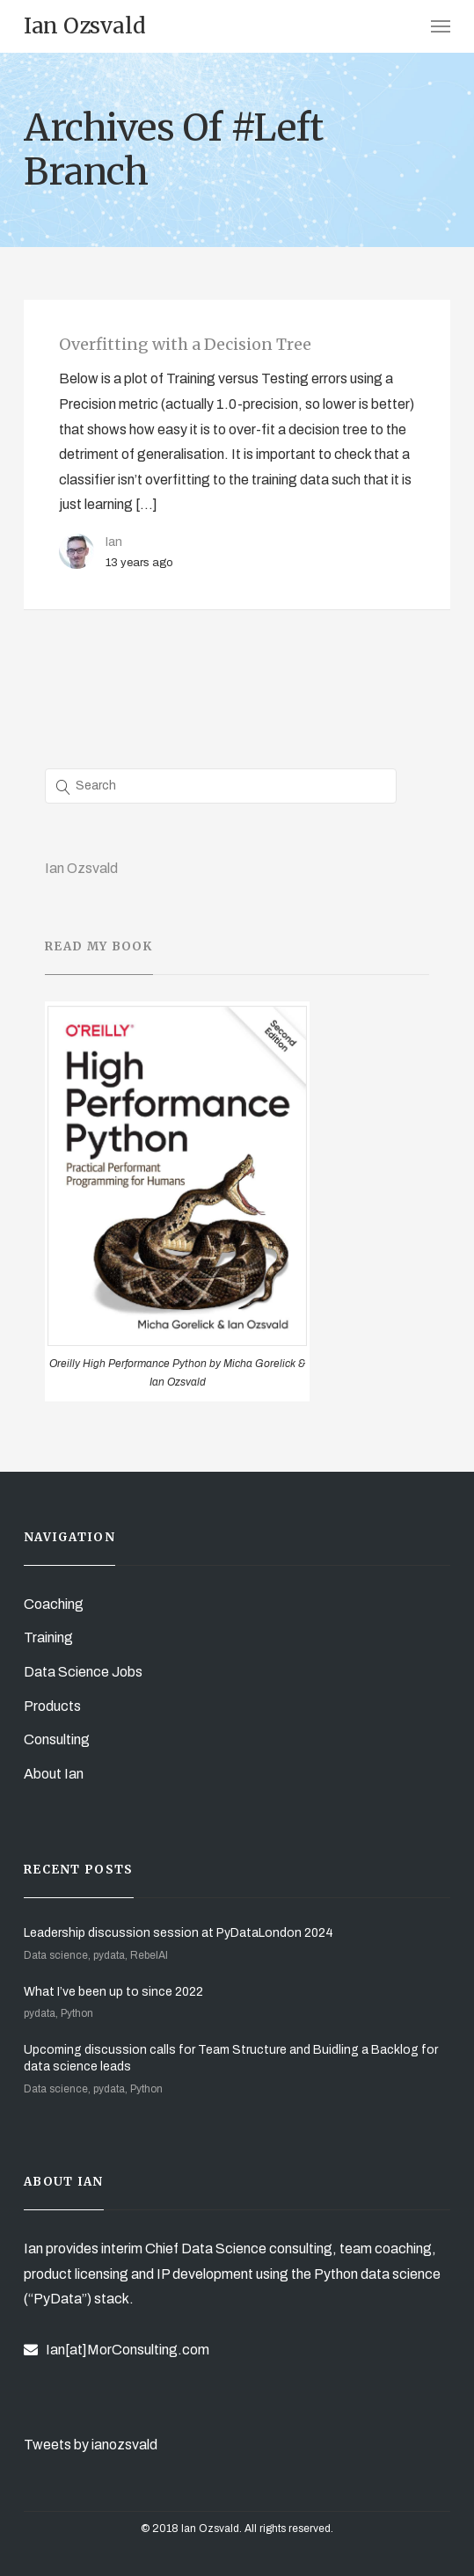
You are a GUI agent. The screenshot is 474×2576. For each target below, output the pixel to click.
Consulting (57, 1739)
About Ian (54, 1773)
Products (52, 1706)
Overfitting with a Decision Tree (185, 344)
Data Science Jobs (83, 1671)
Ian (114, 542)
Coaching (54, 1604)
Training (48, 1637)
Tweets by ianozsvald (90, 2444)
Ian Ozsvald (81, 868)
